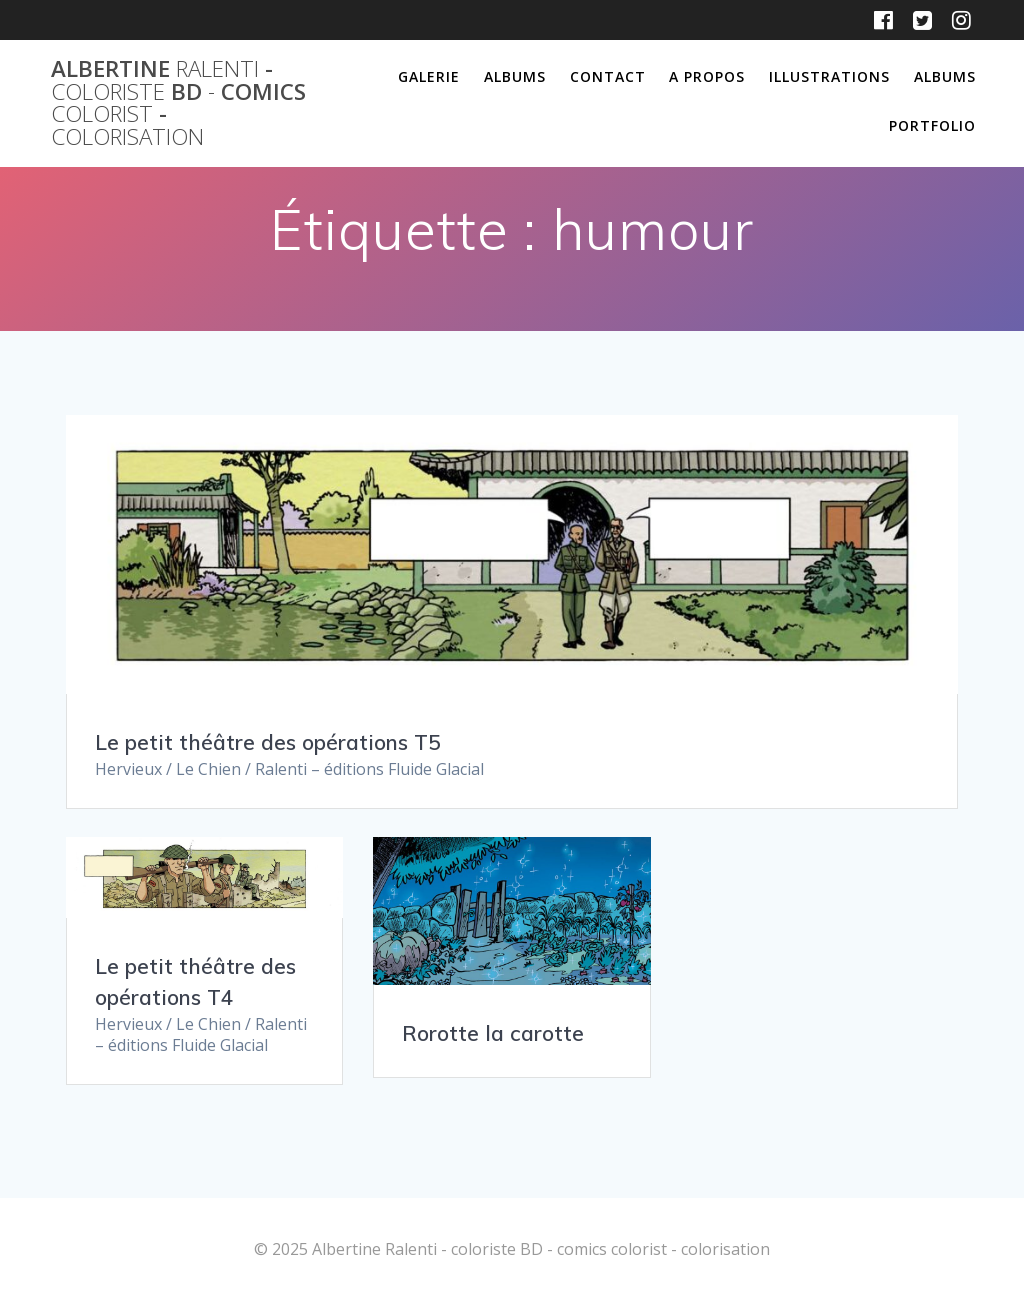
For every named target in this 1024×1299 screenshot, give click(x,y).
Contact (608, 76)
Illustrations (829, 76)
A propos (707, 76)
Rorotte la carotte (493, 1033)
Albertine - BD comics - (178, 103)
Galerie (429, 76)
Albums (515, 76)
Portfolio (932, 125)
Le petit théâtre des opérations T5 (268, 742)
